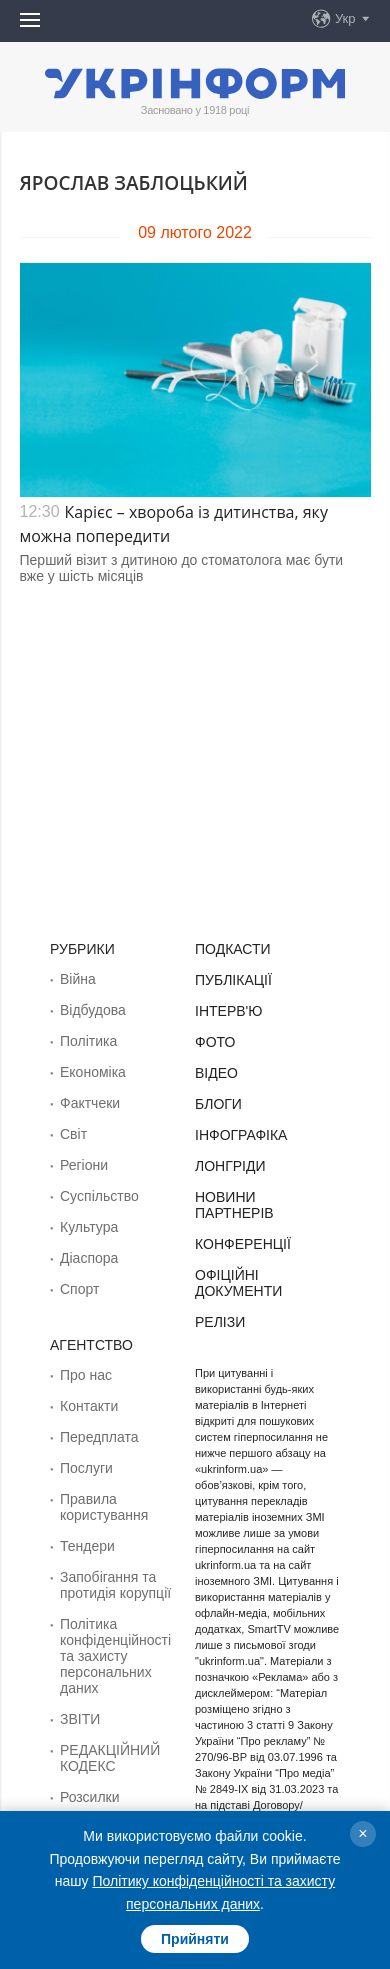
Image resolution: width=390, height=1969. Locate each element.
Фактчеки (90, 1103)
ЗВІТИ (80, 1719)
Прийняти (195, 1939)
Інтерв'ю (228, 1011)
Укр (345, 18)
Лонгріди (230, 1166)
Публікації (233, 980)
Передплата (99, 1437)
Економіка (93, 1072)
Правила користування (104, 1507)
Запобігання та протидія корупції (115, 1585)
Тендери (87, 1546)
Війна (78, 979)
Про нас (86, 1375)
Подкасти (233, 949)
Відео (216, 1073)
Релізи (220, 1322)
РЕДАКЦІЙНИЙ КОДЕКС (110, 1758)
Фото (215, 1042)
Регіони (84, 1165)
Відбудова (93, 1010)
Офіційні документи (238, 1283)
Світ (73, 1134)
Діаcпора (89, 1258)
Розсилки (90, 1797)
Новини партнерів (234, 1205)
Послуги (86, 1468)
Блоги (218, 1104)
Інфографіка (241, 1135)
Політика (88, 1041)
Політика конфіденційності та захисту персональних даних (115, 1656)
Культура (89, 1227)
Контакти (89, 1406)
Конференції (243, 1244)
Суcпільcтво (99, 1196)
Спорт (79, 1289)
